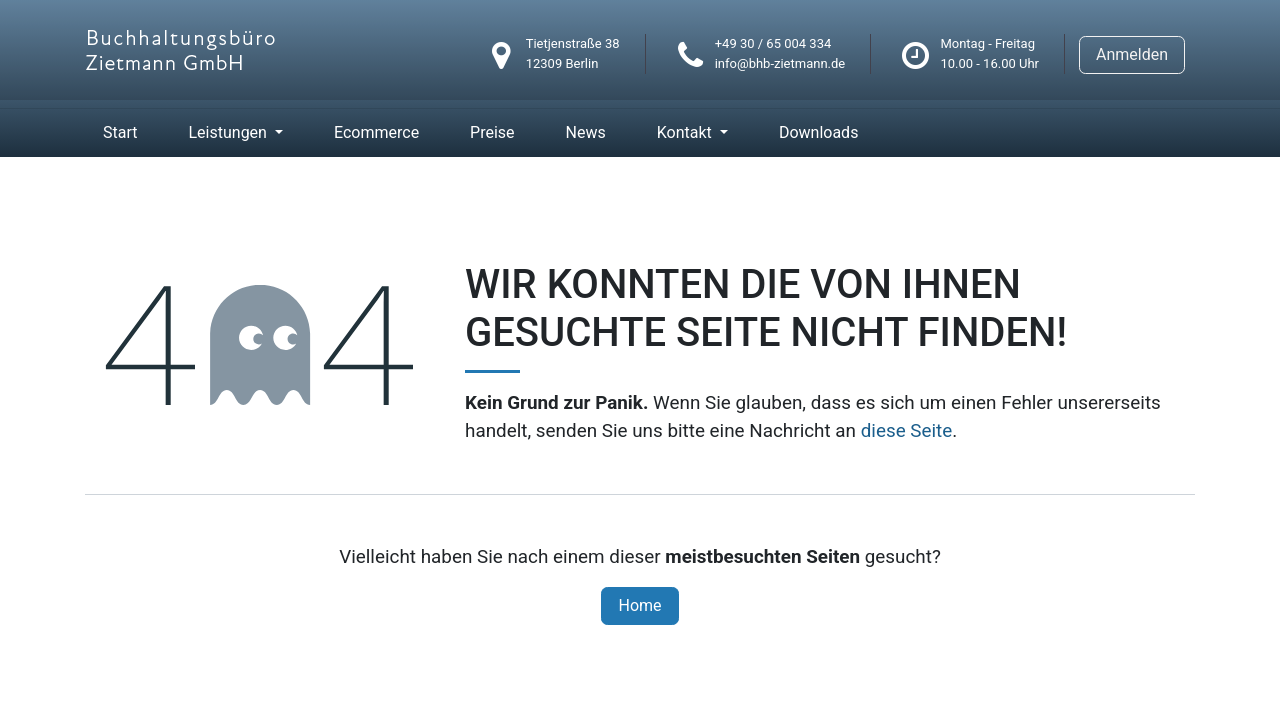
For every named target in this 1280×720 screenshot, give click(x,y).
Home (639, 605)
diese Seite (907, 430)
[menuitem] (120, 133)
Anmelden (1132, 54)
